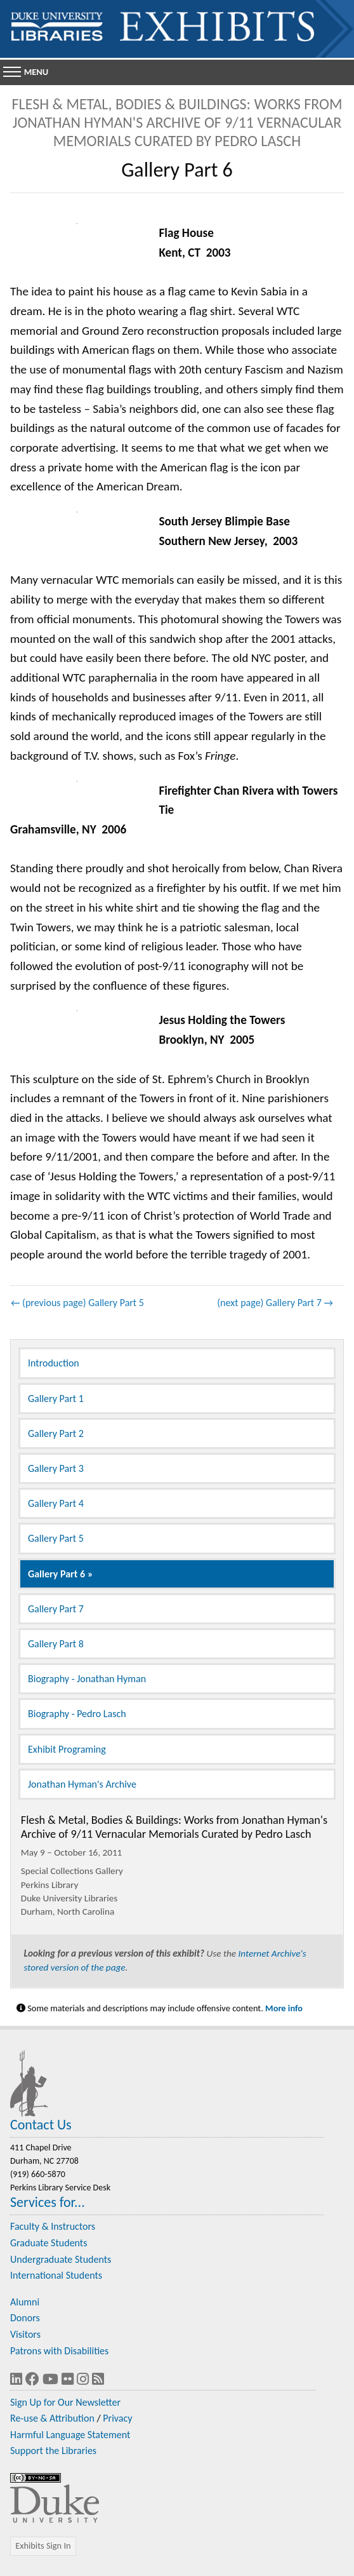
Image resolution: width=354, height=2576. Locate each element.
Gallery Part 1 (56, 1399)
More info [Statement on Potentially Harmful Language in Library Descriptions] (284, 2008)
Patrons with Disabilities (59, 2351)
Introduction (53, 1363)
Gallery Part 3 (56, 1468)
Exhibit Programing (67, 1749)
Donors (25, 2318)
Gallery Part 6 (56, 1574)
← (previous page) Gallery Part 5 (77, 1303)
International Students (56, 2275)
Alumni (24, 2302)
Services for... (47, 2202)
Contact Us (41, 2124)
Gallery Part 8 (56, 1644)
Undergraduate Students (60, 2259)
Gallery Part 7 (56, 1609)
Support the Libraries (53, 2451)
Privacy (117, 2418)
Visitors (25, 2334)
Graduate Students (48, 2243)
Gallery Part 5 (56, 1538)
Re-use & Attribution (52, 2418)
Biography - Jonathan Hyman (87, 1679)
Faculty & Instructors (52, 2226)
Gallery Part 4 (56, 1503)
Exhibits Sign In (42, 2545)
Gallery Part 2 (56, 1433)
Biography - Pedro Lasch (77, 1714)
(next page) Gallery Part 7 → (275, 1303)
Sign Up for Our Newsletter (65, 2402)
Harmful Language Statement (70, 2435)
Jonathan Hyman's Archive (82, 1784)
